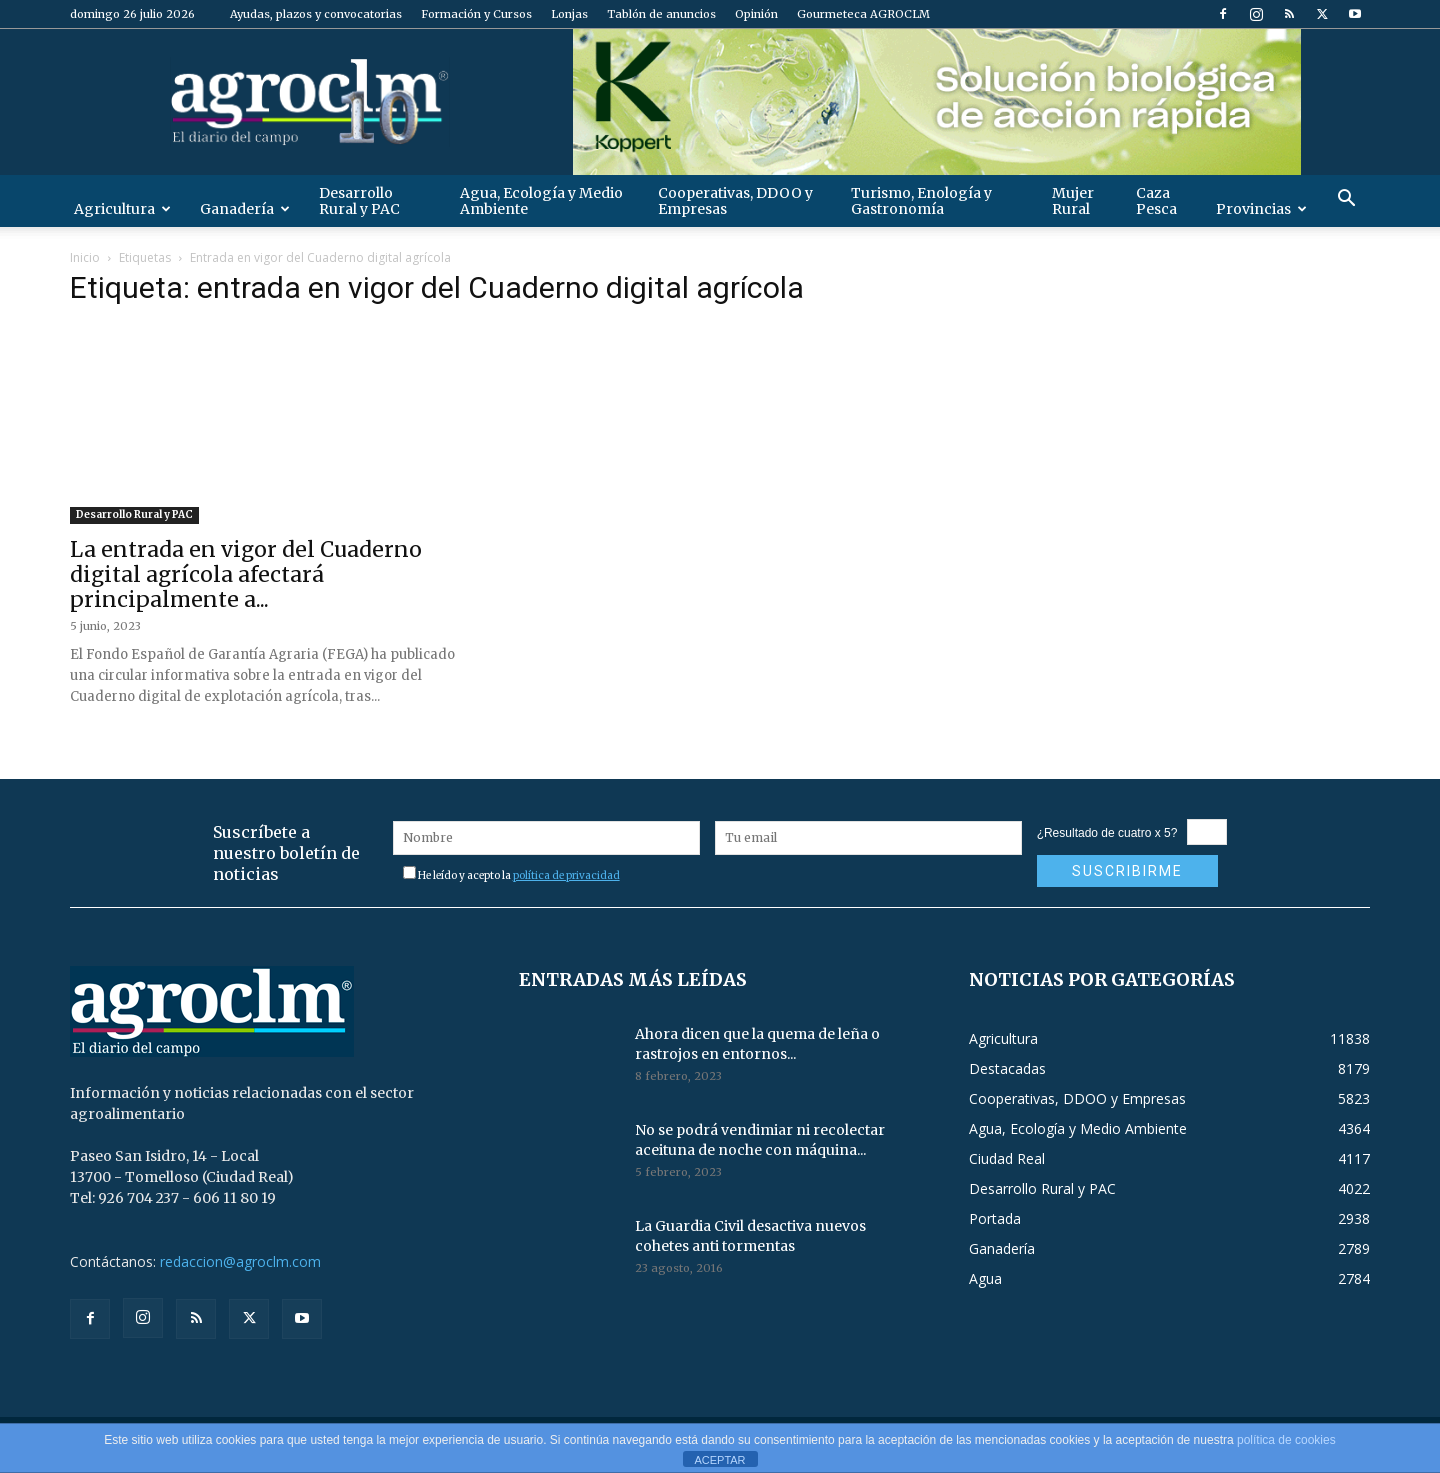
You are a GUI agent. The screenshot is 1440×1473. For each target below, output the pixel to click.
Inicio (85, 257)
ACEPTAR (719, 1460)
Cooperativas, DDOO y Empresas (735, 201)
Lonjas (569, 14)
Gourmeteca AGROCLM (863, 14)
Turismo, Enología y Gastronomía (921, 201)
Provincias (1261, 209)
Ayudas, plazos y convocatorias (316, 14)
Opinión (756, 14)
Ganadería (245, 209)
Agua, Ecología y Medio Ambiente (541, 201)
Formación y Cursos (476, 14)
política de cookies (1286, 1440)
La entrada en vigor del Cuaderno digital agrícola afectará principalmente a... (246, 574)
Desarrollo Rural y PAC (359, 201)
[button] (1346, 200)
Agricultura (122, 209)
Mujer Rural (1073, 201)
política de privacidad (566, 875)
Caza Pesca (1156, 201)
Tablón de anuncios (661, 14)
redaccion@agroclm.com (240, 1261)
